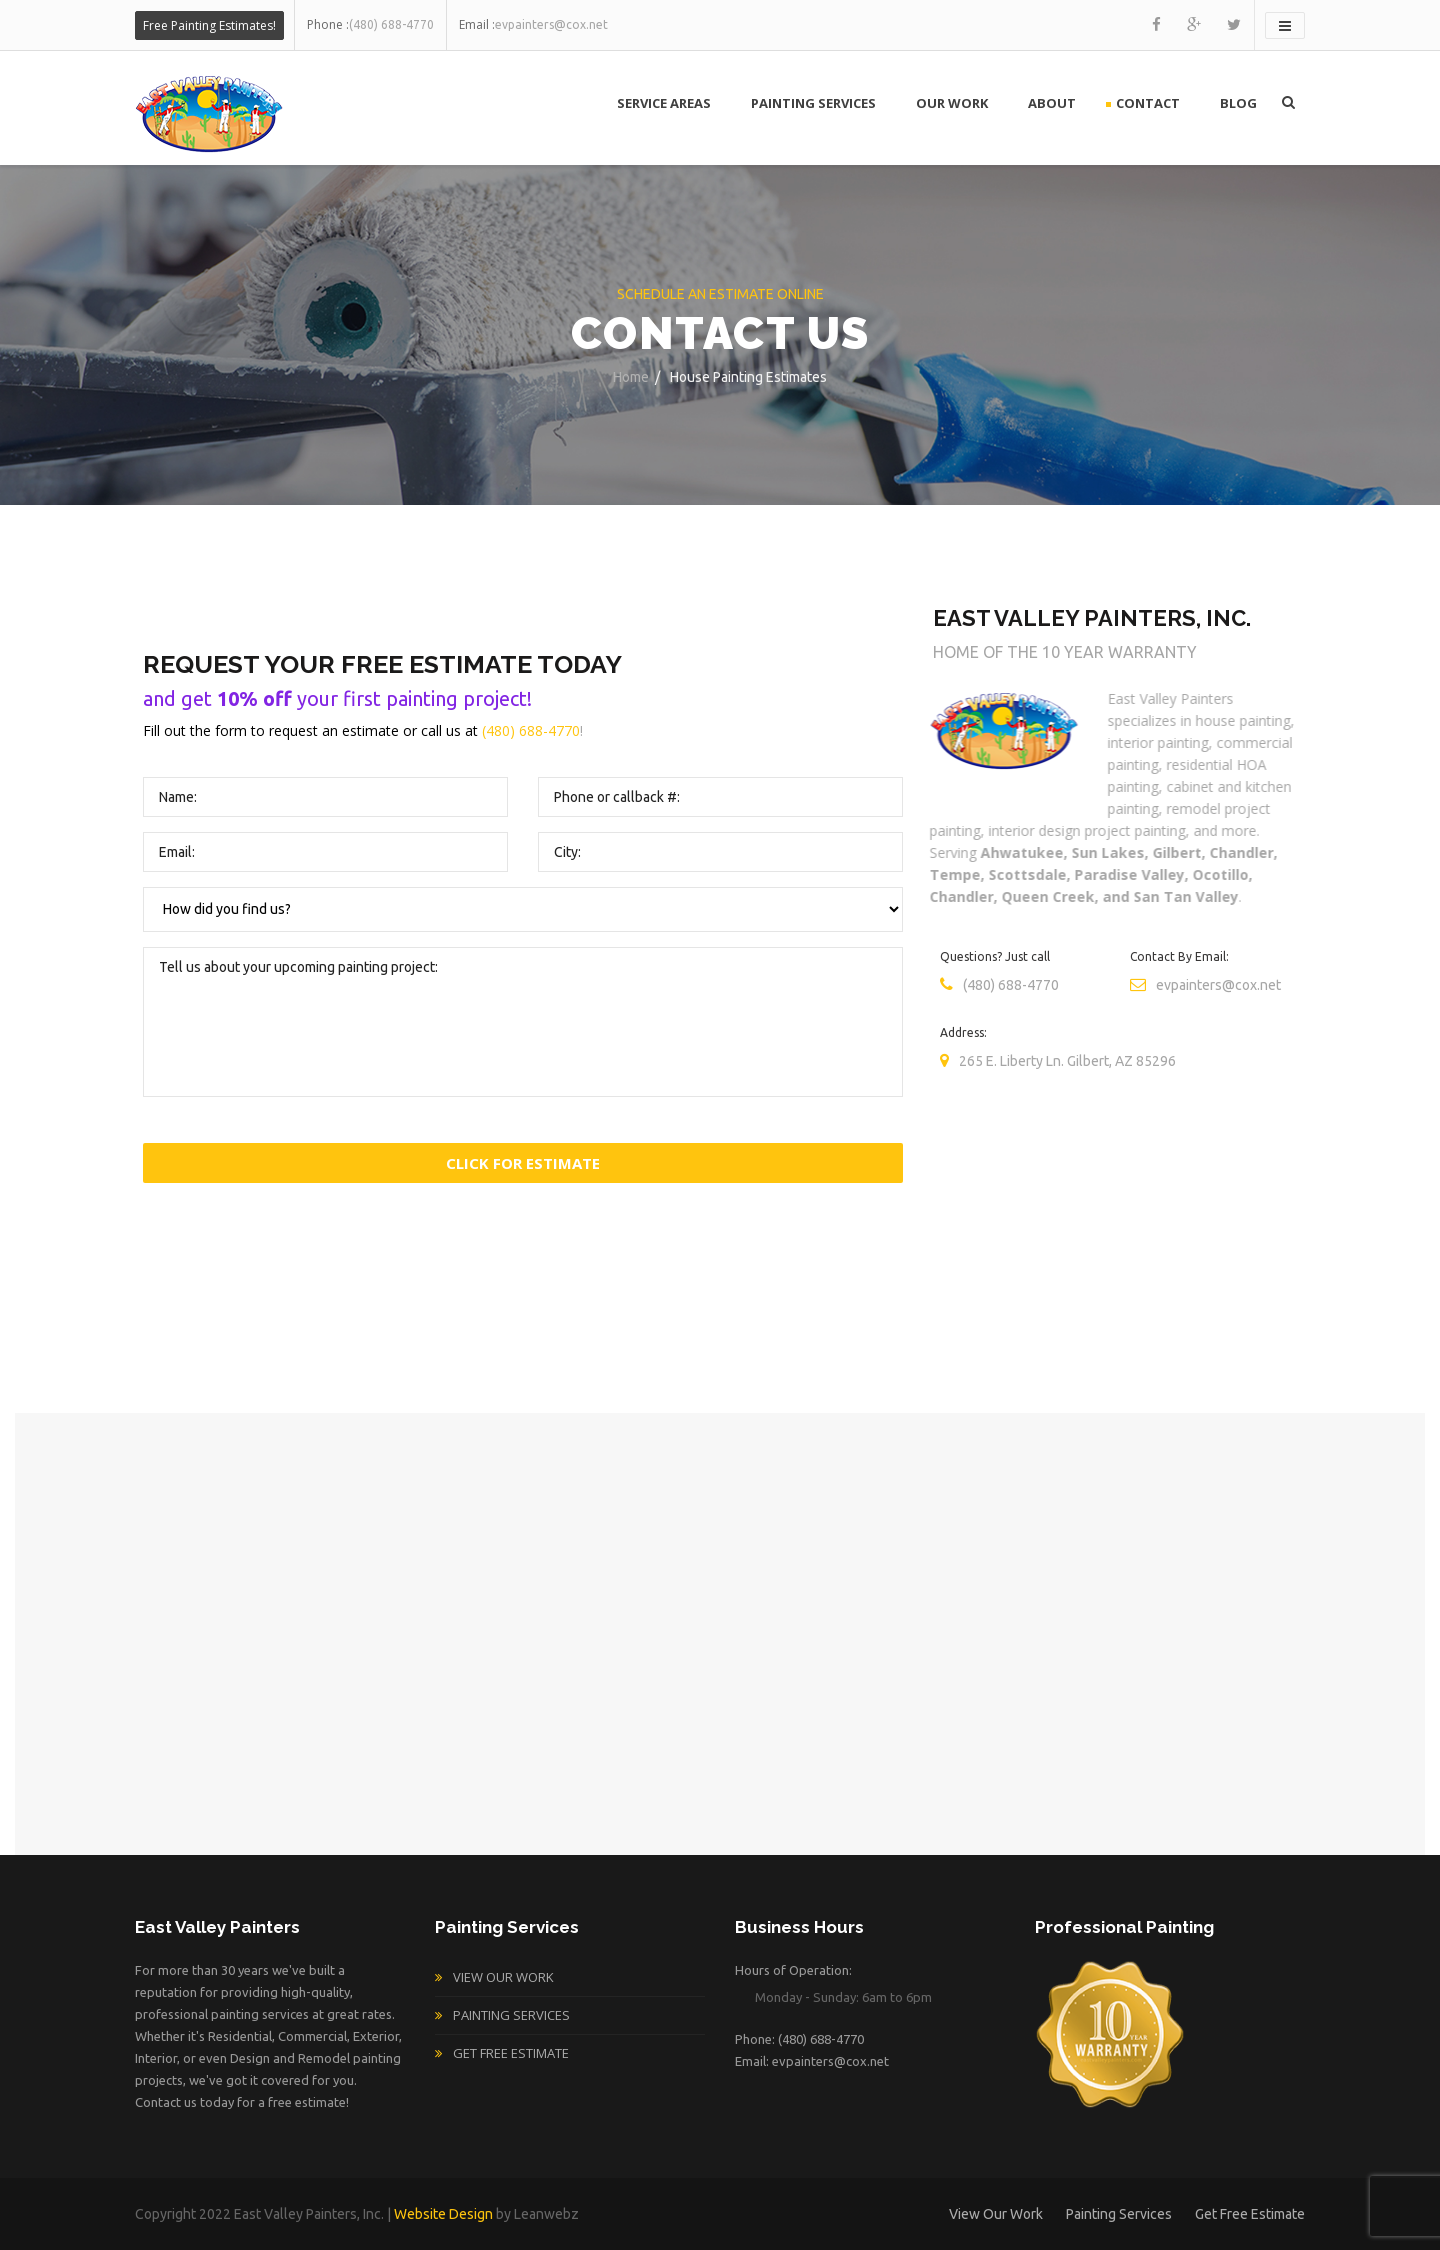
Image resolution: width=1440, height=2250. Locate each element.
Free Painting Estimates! (209, 25)
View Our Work (503, 1977)
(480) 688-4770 (531, 730)
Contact (1148, 103)
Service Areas (664, 103)
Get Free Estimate (511, 2053)
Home (631, 377)
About (1052, 103)
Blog (1238, 103)
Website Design (443, 2214)
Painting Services (813, 103)
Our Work (952, 103)
